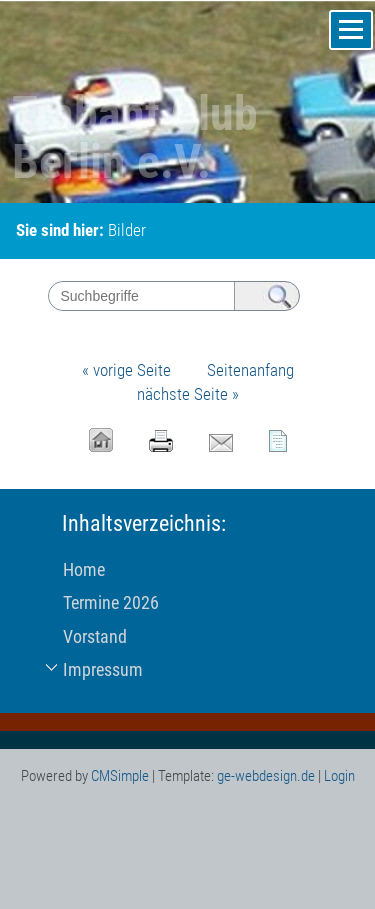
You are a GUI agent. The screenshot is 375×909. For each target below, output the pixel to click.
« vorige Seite (126, 370)
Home (84, 569)
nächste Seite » (188, 394)
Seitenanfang (250, 370)
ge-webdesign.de (266, 776)
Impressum (103, 669)
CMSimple (120, 776)
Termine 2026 (111, 602)
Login (339, 776)
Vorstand (95, 636)
